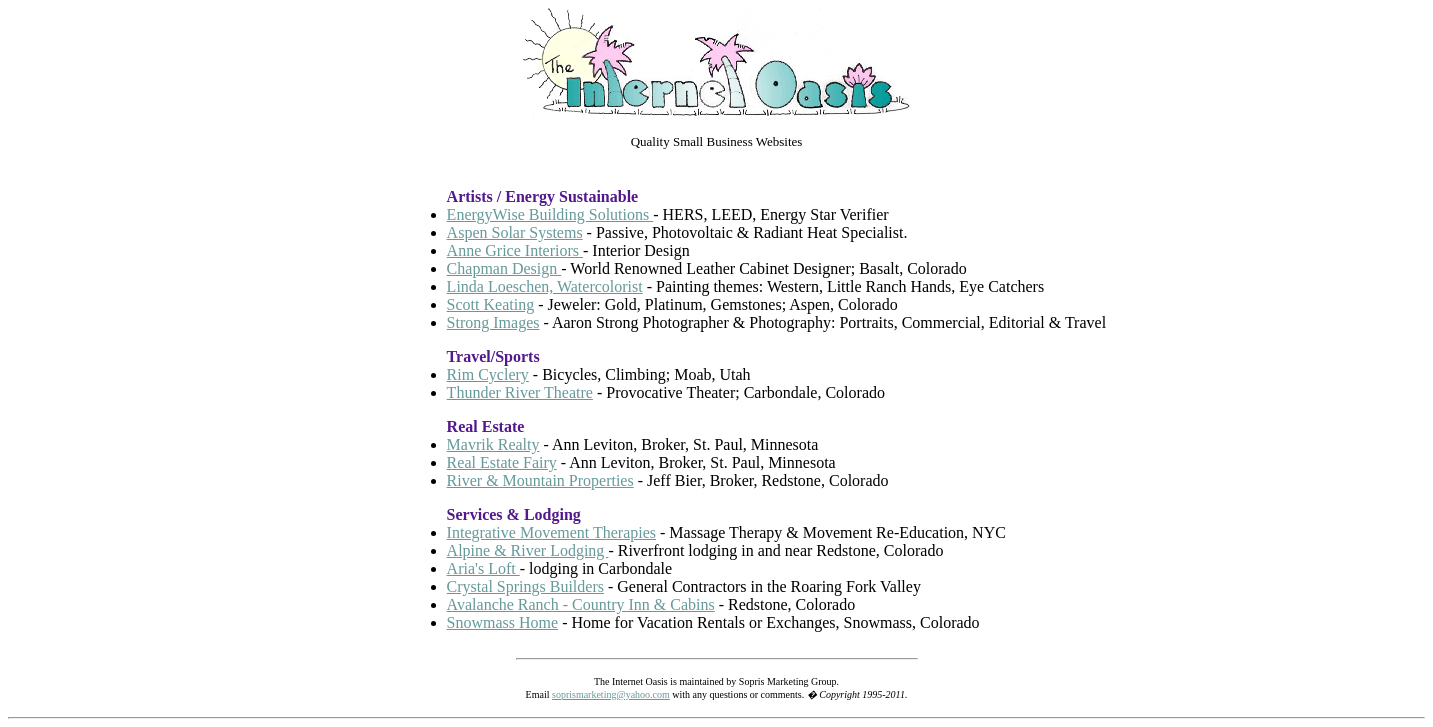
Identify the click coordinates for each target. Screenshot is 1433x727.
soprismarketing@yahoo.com (611, 694)
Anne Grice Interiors (515, 250)
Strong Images (493, 322)
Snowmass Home (503, 622)
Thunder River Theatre (520, 392)
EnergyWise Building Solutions (550, 214)
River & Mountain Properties (540, 480)
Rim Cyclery (488, 374)
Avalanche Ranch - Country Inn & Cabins (581, 604)
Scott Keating (491, 304)
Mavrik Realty (493, 444)
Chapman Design (504, 268)
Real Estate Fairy (502, 462)
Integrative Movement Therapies (551, 532)
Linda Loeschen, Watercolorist (545, 286)
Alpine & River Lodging (528, 550)
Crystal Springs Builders (525, 586)
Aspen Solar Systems (515, 232)
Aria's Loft (483, 568)
